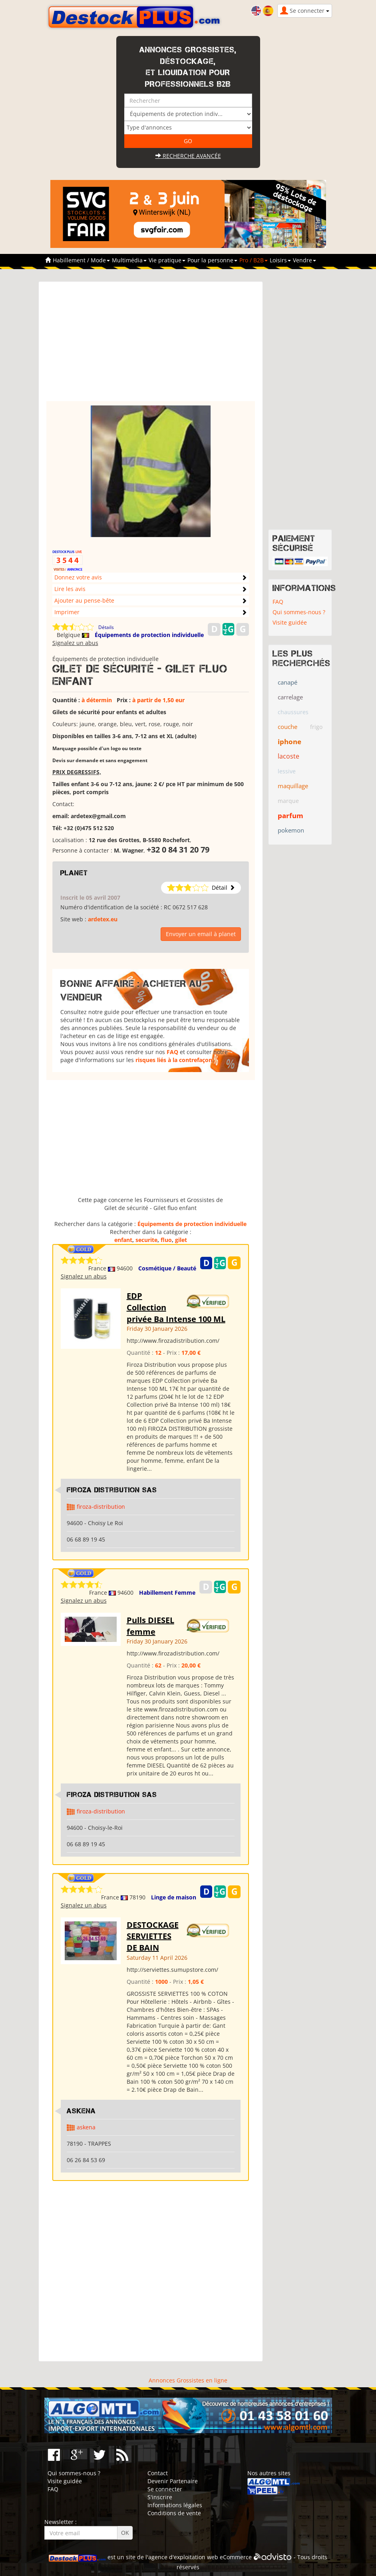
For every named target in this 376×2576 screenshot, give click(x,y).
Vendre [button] (304, 260)
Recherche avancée (188, 156)
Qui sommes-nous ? (299, 612)
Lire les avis (70, 589)
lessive (287, 771)
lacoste (288, 756)
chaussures (293, 712)
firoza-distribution (101, 1506)
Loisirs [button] (280, 260)
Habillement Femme (167, 1592)
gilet (181, 1240)
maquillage (293, 786)
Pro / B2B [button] (253, 260)
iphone (289, 741)
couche (287, 727)
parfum (290, 815)
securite (146, 1240)
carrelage (290, 697)
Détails (106, 627)
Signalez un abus (75, 643)
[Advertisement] (150, 345)
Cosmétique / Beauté (167, 1268)
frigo (316, 727)
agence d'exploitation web (183, 2557)
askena (86, 2127)
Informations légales (174, 2505)
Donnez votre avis (78, 577)
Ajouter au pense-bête (84, 600)
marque (288, 801)
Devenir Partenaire (172, 2481)
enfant (123, 1240)
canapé (287, 682)
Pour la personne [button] (212, 260)
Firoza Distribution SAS (112, 1490)
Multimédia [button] (129, 260)
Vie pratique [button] (167, 260)
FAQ (172, 1052)
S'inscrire (159, 2497)
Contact (157, 2473)
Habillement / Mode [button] (81, 260)
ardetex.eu (102, 919)
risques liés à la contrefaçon (173, 1060)
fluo (166, 1240)
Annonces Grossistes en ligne (188, 2380)
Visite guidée (290, 622)
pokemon (291, 830)
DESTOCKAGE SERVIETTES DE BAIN (153, 1936)
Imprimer (67, 612)
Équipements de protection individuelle (149, 635)
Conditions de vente (174, 2513)
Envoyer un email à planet (201, 934)
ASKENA (81, 2111)
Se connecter (164, 2489)
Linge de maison (173, 1897)
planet (74, 873)
